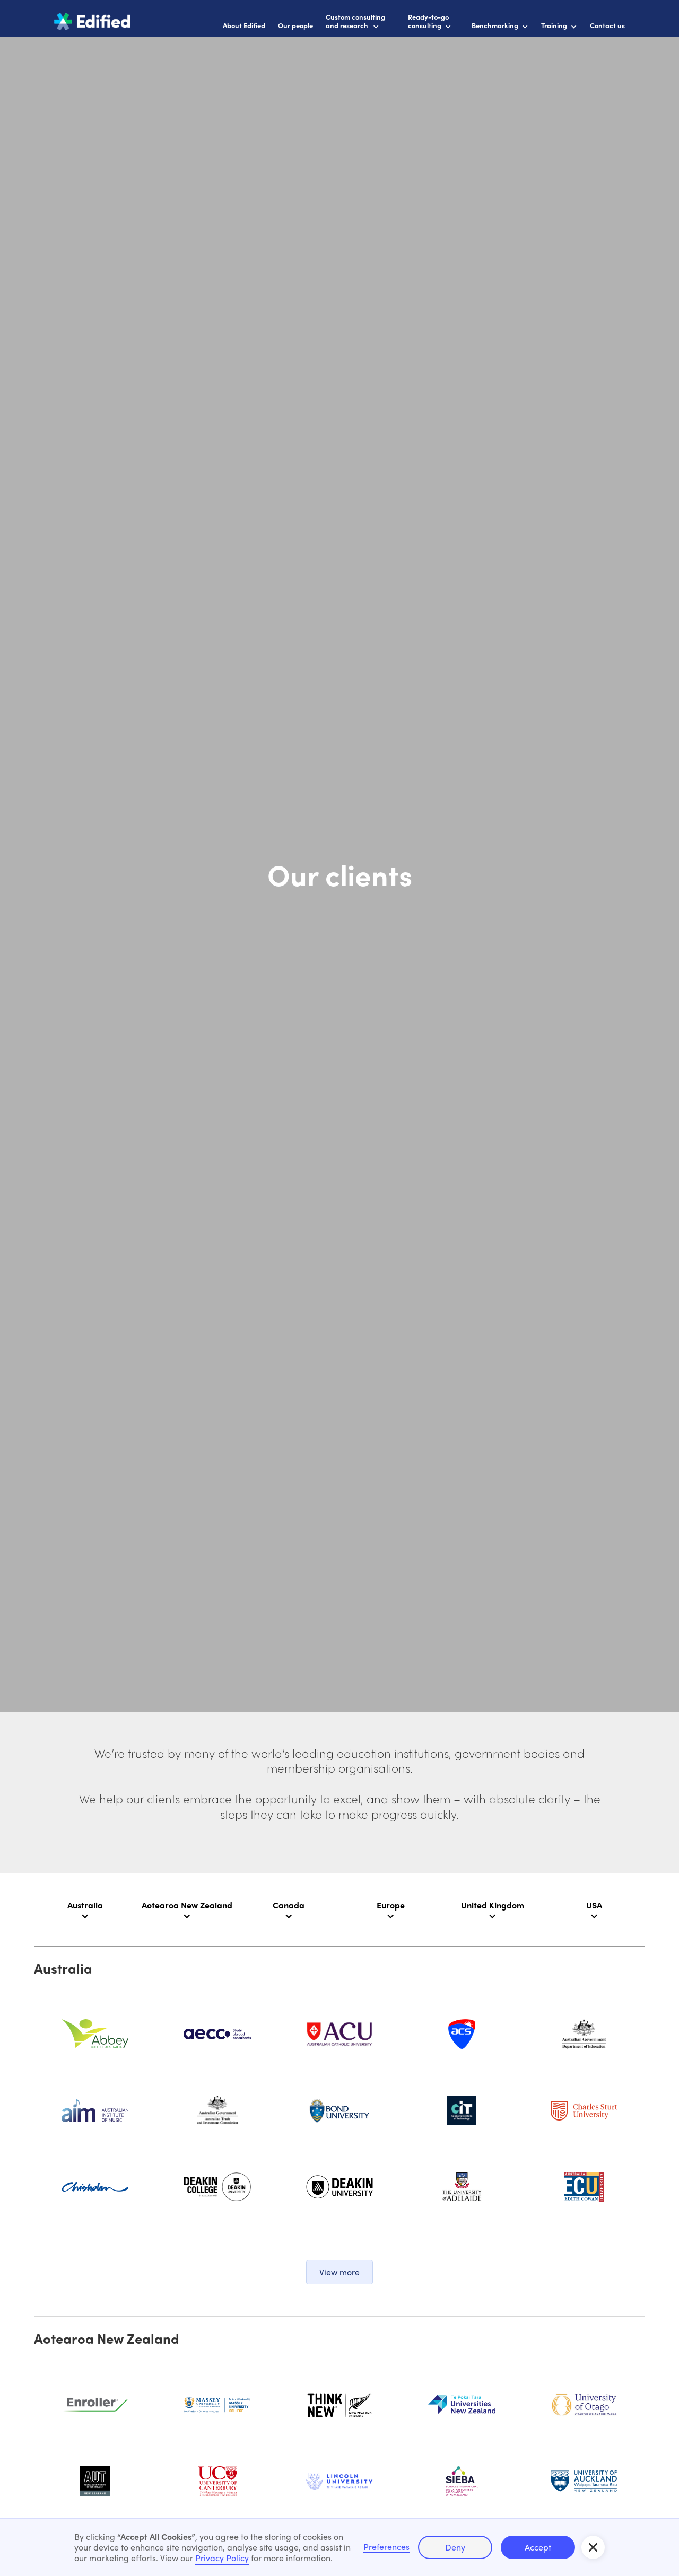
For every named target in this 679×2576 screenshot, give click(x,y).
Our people (295, 25)
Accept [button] (538, 2547)
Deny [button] (455, 2547)
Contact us (607, 25)
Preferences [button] (386, 2547)
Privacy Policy (222, 2558)
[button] (593, 2547)
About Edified (244, 25)
